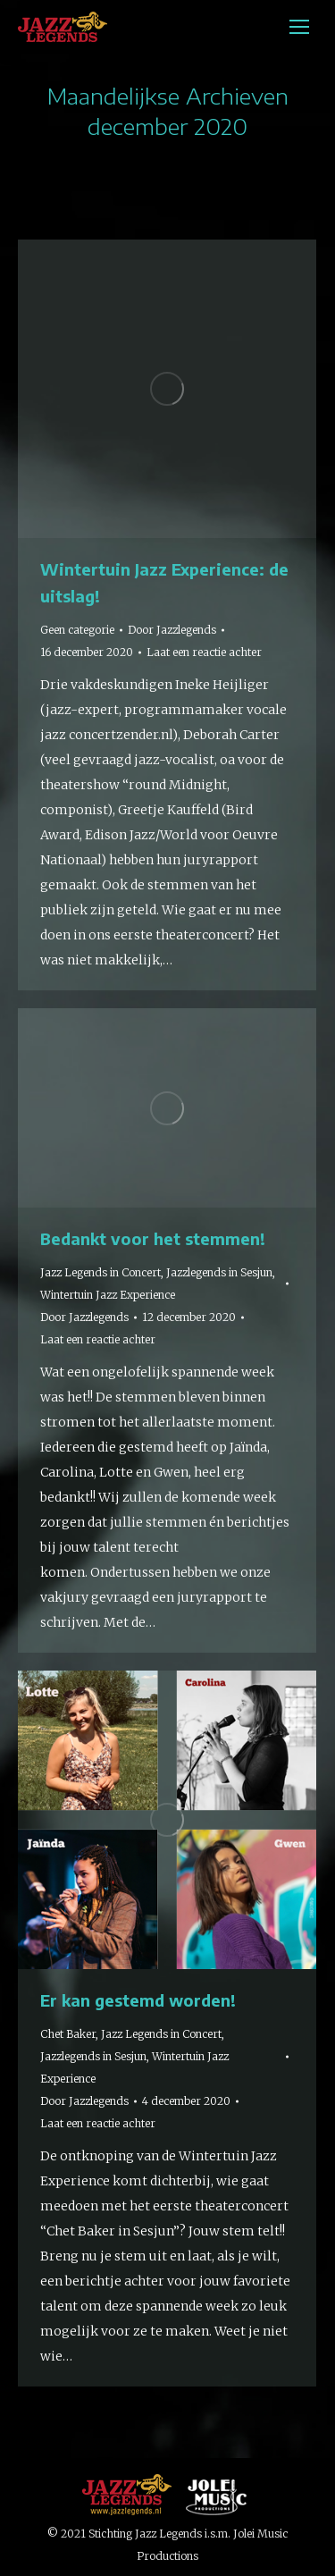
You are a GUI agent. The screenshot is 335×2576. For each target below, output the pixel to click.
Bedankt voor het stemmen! (152, 1238)
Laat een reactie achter (204, 652)
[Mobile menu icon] (299, 27)
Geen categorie (77, 629)
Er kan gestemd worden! (138, 2000)
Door (172, 629)
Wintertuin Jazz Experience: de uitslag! (164, 582)
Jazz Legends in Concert (100, 1272)
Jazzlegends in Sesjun (219, 1272)
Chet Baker (68, 2034)
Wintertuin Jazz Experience (107, 1294)
